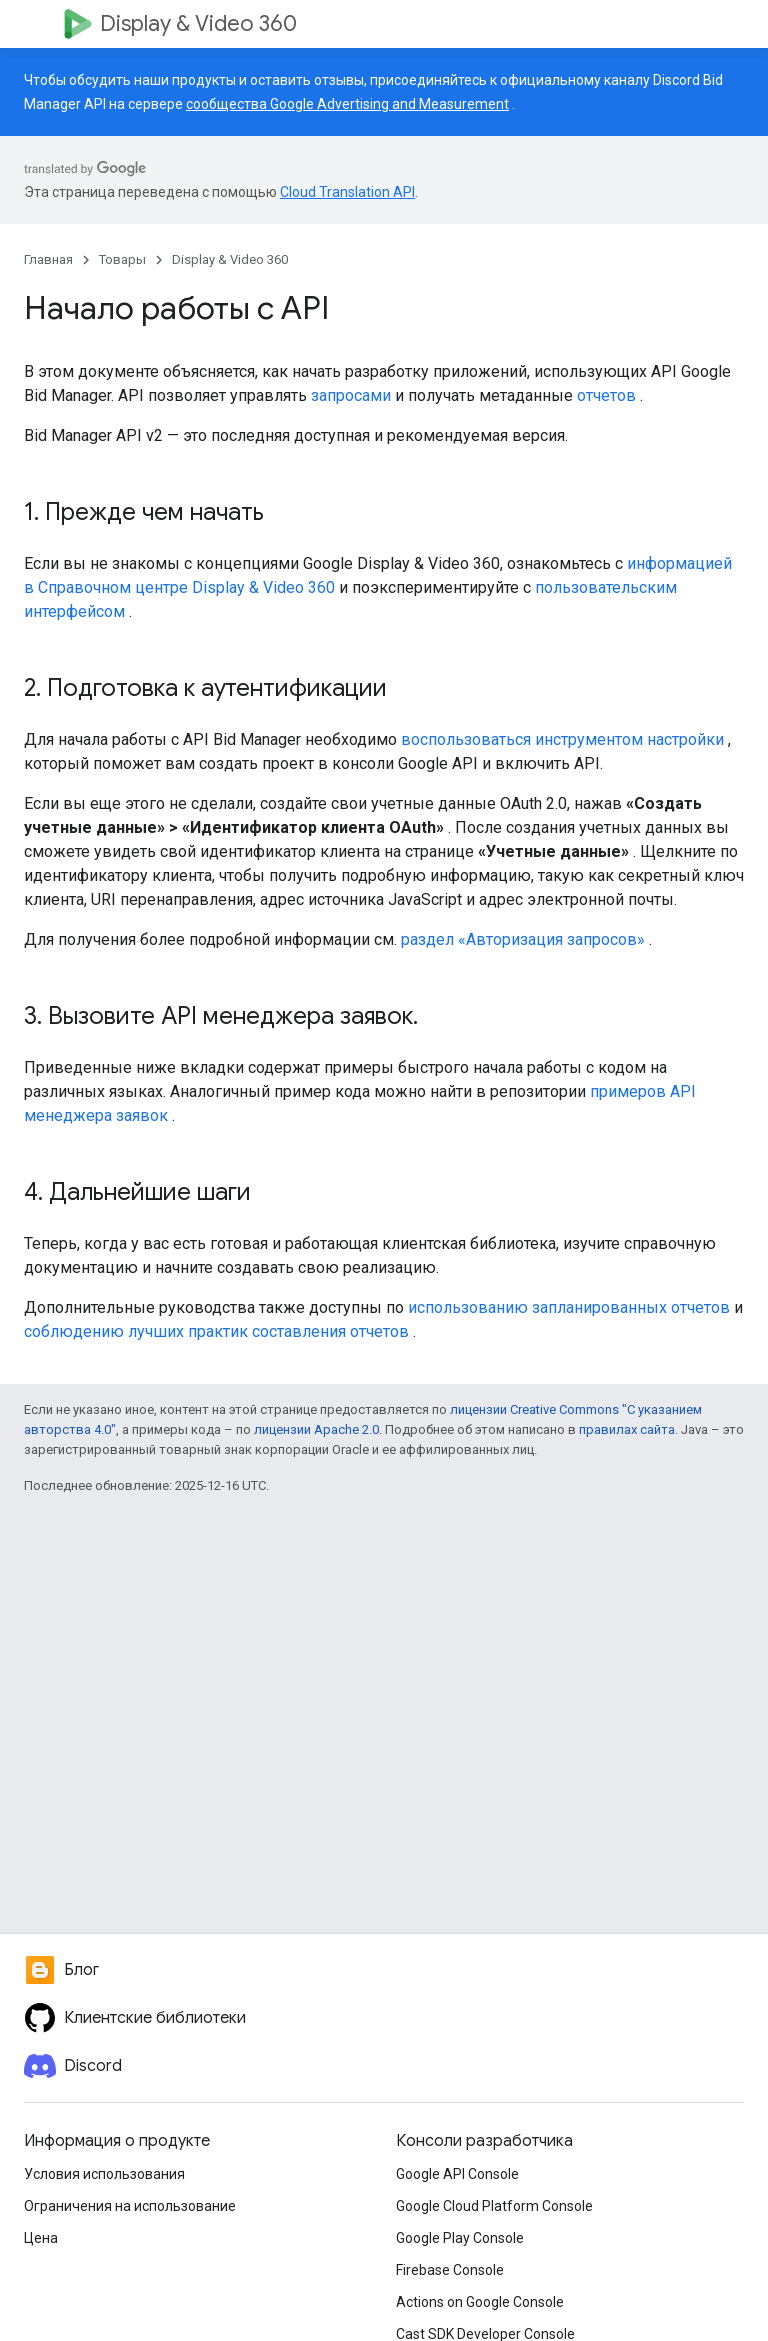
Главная (48, 259)
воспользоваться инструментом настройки (562, 739)
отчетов (606, 395)
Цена (41, 2238)
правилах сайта (627, 1429)
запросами (351, 395)
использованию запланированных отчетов (569, 1307)
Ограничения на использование (130, 2206)
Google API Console (457, 2174)
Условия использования (104, 2174)
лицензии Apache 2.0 (316, 1429)
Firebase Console (450, 2270)
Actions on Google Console (480, 2302)
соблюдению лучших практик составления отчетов (216, 1331)
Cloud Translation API (347, 192)
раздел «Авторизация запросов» (523, 939)
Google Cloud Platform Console (494, 2206)
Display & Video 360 (198, 23)
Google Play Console (460, 2238)
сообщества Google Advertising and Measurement (347, 104)
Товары (122, 259)
